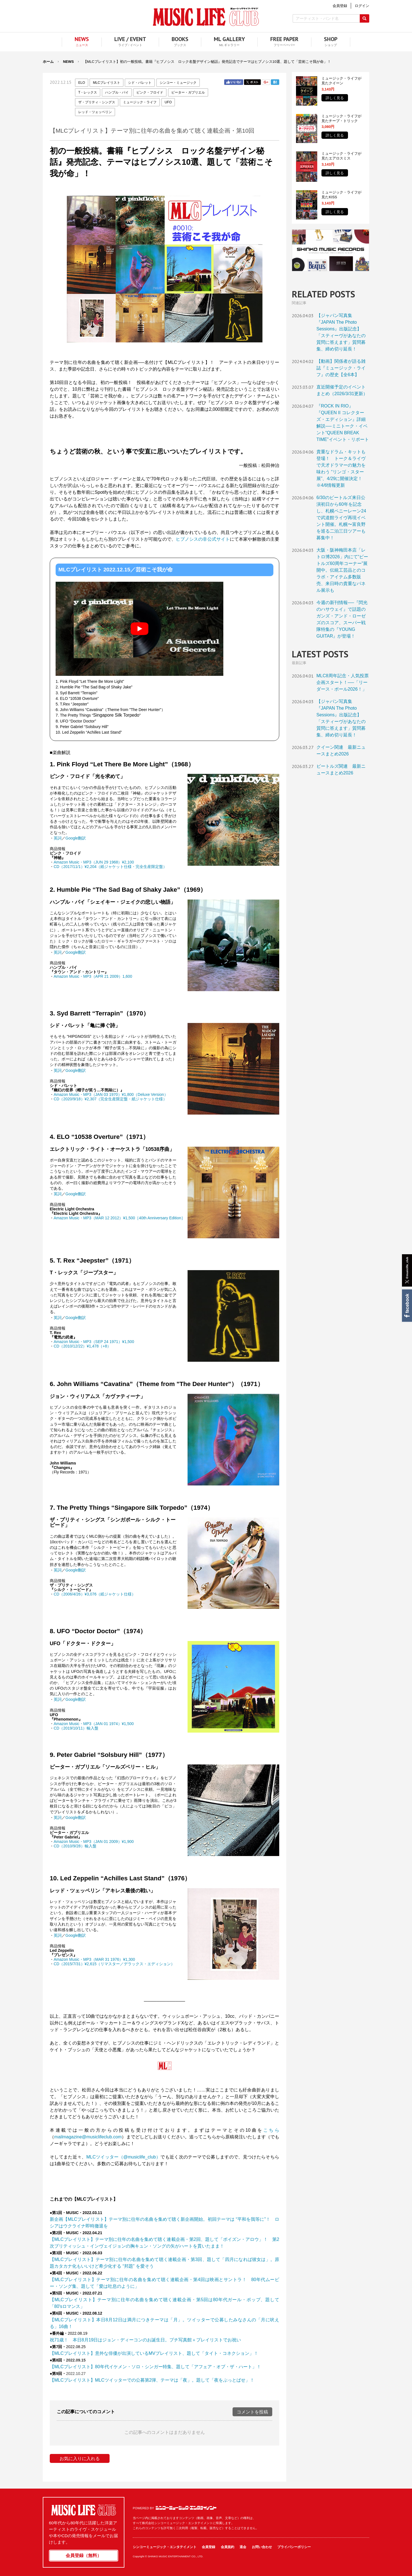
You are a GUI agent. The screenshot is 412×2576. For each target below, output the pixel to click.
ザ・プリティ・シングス (96, 102)
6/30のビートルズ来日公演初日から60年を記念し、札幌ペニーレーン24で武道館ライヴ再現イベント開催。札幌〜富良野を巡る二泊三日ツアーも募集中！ (341, 517)
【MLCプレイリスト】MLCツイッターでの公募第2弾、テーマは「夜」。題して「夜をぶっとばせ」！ (152, 2380)
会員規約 (227, 2547)
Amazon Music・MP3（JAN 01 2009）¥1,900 (94, 1841)
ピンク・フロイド (149, 92)
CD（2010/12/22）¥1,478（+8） (82, 1346)
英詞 (57, 838)
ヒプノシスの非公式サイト (203, 539)
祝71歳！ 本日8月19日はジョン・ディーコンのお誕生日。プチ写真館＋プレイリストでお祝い (145, 2340)
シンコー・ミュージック (178, 83)
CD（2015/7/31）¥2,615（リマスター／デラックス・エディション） (114, 1964)
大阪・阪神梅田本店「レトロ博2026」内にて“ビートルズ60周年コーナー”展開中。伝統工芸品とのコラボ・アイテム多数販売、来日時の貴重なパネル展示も (342, 570)
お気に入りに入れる (80, 2458)
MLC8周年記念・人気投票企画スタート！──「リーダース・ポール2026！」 (342, 682)
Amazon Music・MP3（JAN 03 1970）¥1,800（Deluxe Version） (111, 1094)
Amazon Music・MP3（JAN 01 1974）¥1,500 (94, 1723)
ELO (81, 83)
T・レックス (87, 92)
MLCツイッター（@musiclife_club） (123, 2157)
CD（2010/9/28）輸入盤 (75, 1846)
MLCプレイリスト (106, 83)
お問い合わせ (262, 2547)
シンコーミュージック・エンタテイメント (186, 2508)
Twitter (252, 82)
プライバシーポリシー (294, 2547)
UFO (168, 102)
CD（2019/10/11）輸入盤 (76, 1728)
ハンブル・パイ (117, 92)
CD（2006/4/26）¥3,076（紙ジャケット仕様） (95, 1594)
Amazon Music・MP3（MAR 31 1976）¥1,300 (94, 1959)
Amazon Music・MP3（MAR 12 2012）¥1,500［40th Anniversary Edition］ (119, 1218)
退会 (243, 2547)
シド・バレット (139, 83)
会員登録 (208, 2547)
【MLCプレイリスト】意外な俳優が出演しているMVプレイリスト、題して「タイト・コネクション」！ (154, 2353)
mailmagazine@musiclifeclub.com (88, 2136)
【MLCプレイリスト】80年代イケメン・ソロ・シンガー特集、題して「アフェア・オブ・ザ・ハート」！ (155, 2366)
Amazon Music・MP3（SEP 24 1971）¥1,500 (94, 1341)
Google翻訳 (75, 838)
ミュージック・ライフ (140, 102)
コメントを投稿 (252, 2412)
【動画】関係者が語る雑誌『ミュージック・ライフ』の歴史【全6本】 (341, 368)
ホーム (48, 61)
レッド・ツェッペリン (95, 112)
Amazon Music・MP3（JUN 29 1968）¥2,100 (94, 862)
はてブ (275, 82)
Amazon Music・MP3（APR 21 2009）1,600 (93, 976)
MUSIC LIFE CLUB (206, 17)
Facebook (406, 1306)
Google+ (266, 82)
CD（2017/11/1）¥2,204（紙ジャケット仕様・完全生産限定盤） (110, 866)
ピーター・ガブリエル (188, 92)
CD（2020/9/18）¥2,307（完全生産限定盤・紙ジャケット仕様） (110, 1099)
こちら (271, 2130)
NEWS (68, 61)
